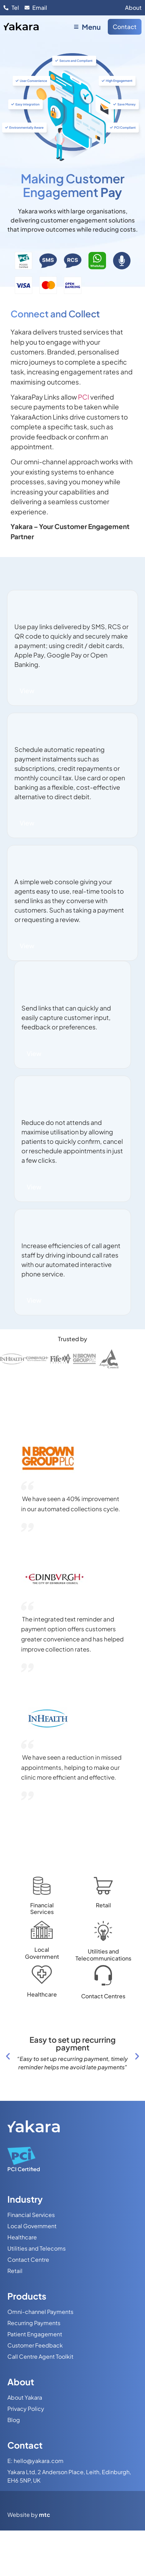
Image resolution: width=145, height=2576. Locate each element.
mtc (44, 2514)
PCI (84, 397)
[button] (8, 2055)
